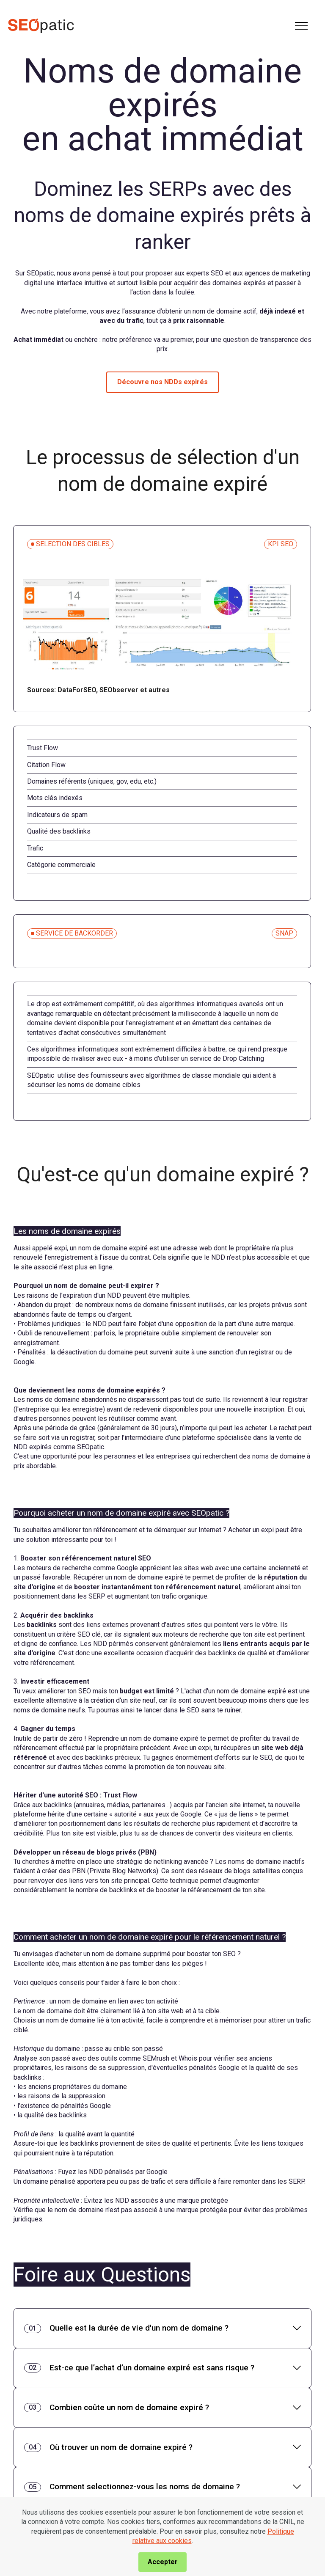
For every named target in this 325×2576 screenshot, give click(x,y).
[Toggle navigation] (301, 26)
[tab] (162, 2328)
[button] (162, 2328)
